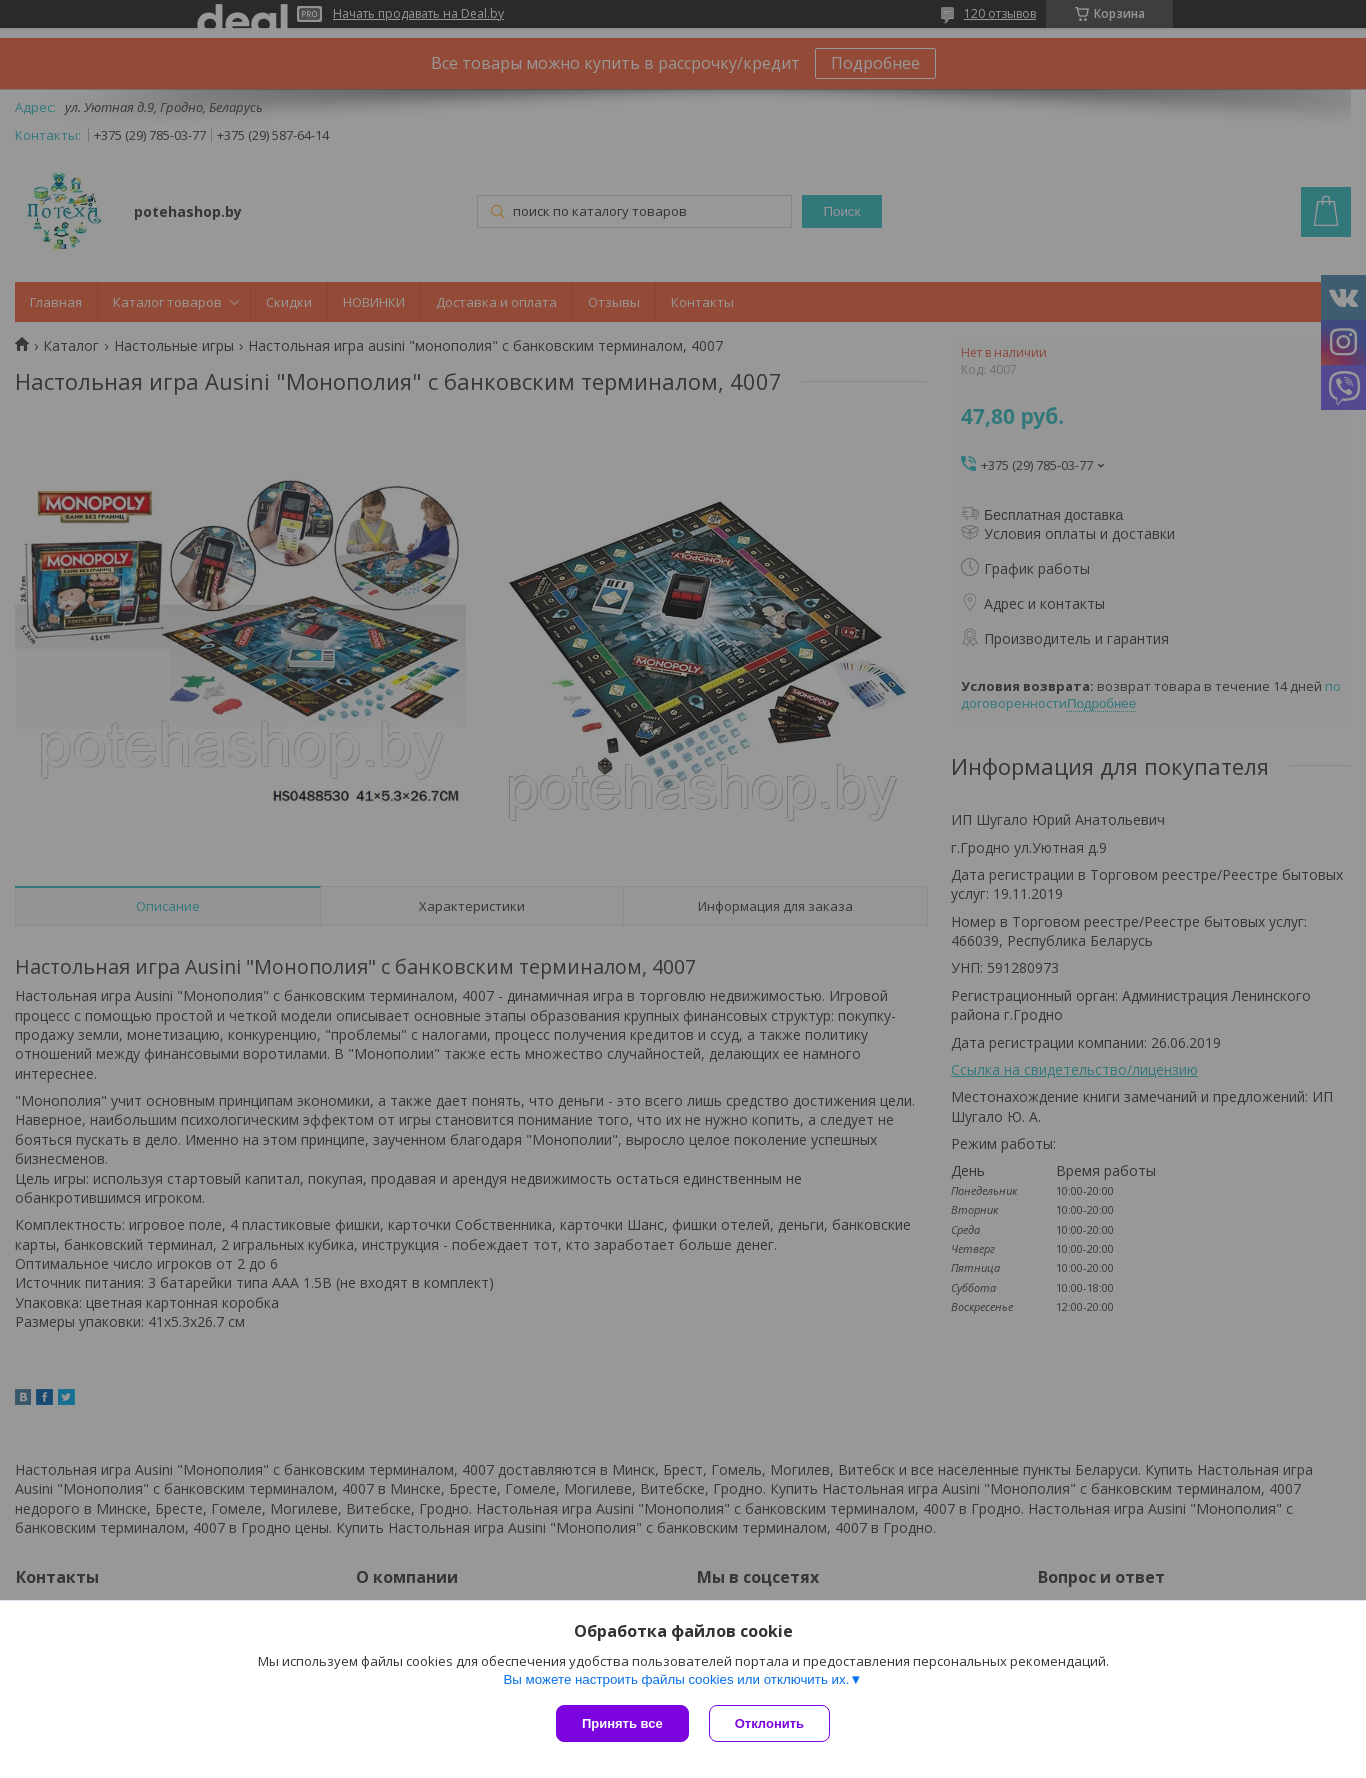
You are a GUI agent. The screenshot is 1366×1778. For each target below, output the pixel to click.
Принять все (622, 1723)
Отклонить (769, 1723)
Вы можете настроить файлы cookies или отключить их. (676, 1679)
